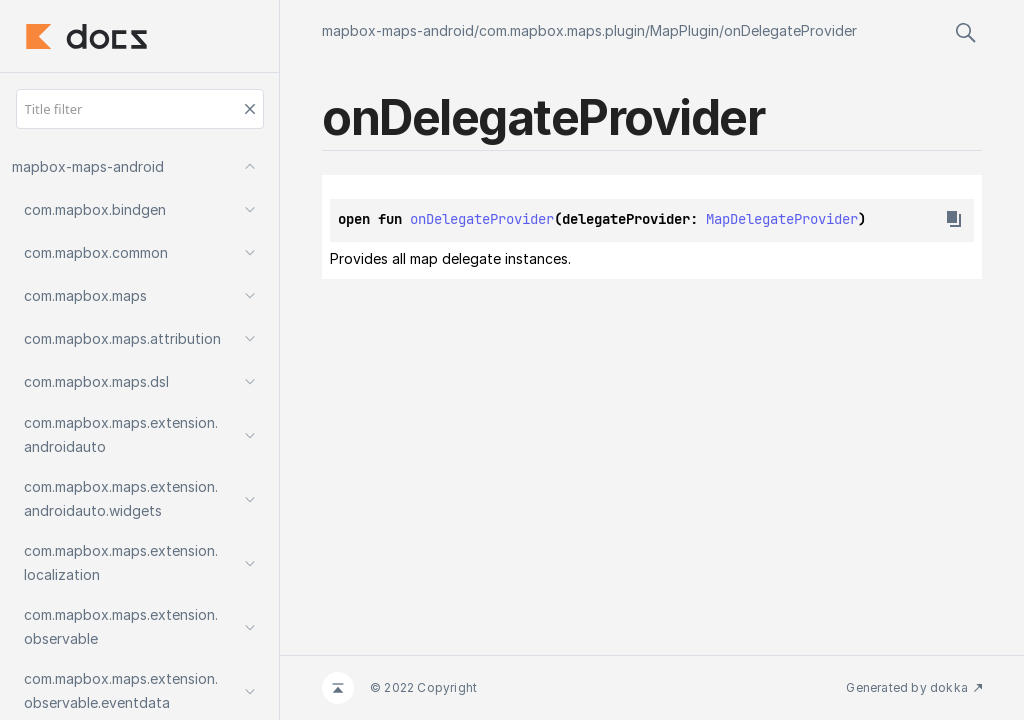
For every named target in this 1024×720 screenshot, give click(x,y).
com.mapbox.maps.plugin (562, 30)
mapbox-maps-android (398, 30)
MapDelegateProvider (782, 219)
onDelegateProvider (790, 30)
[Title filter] (140, 109)
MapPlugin (684, 30)
